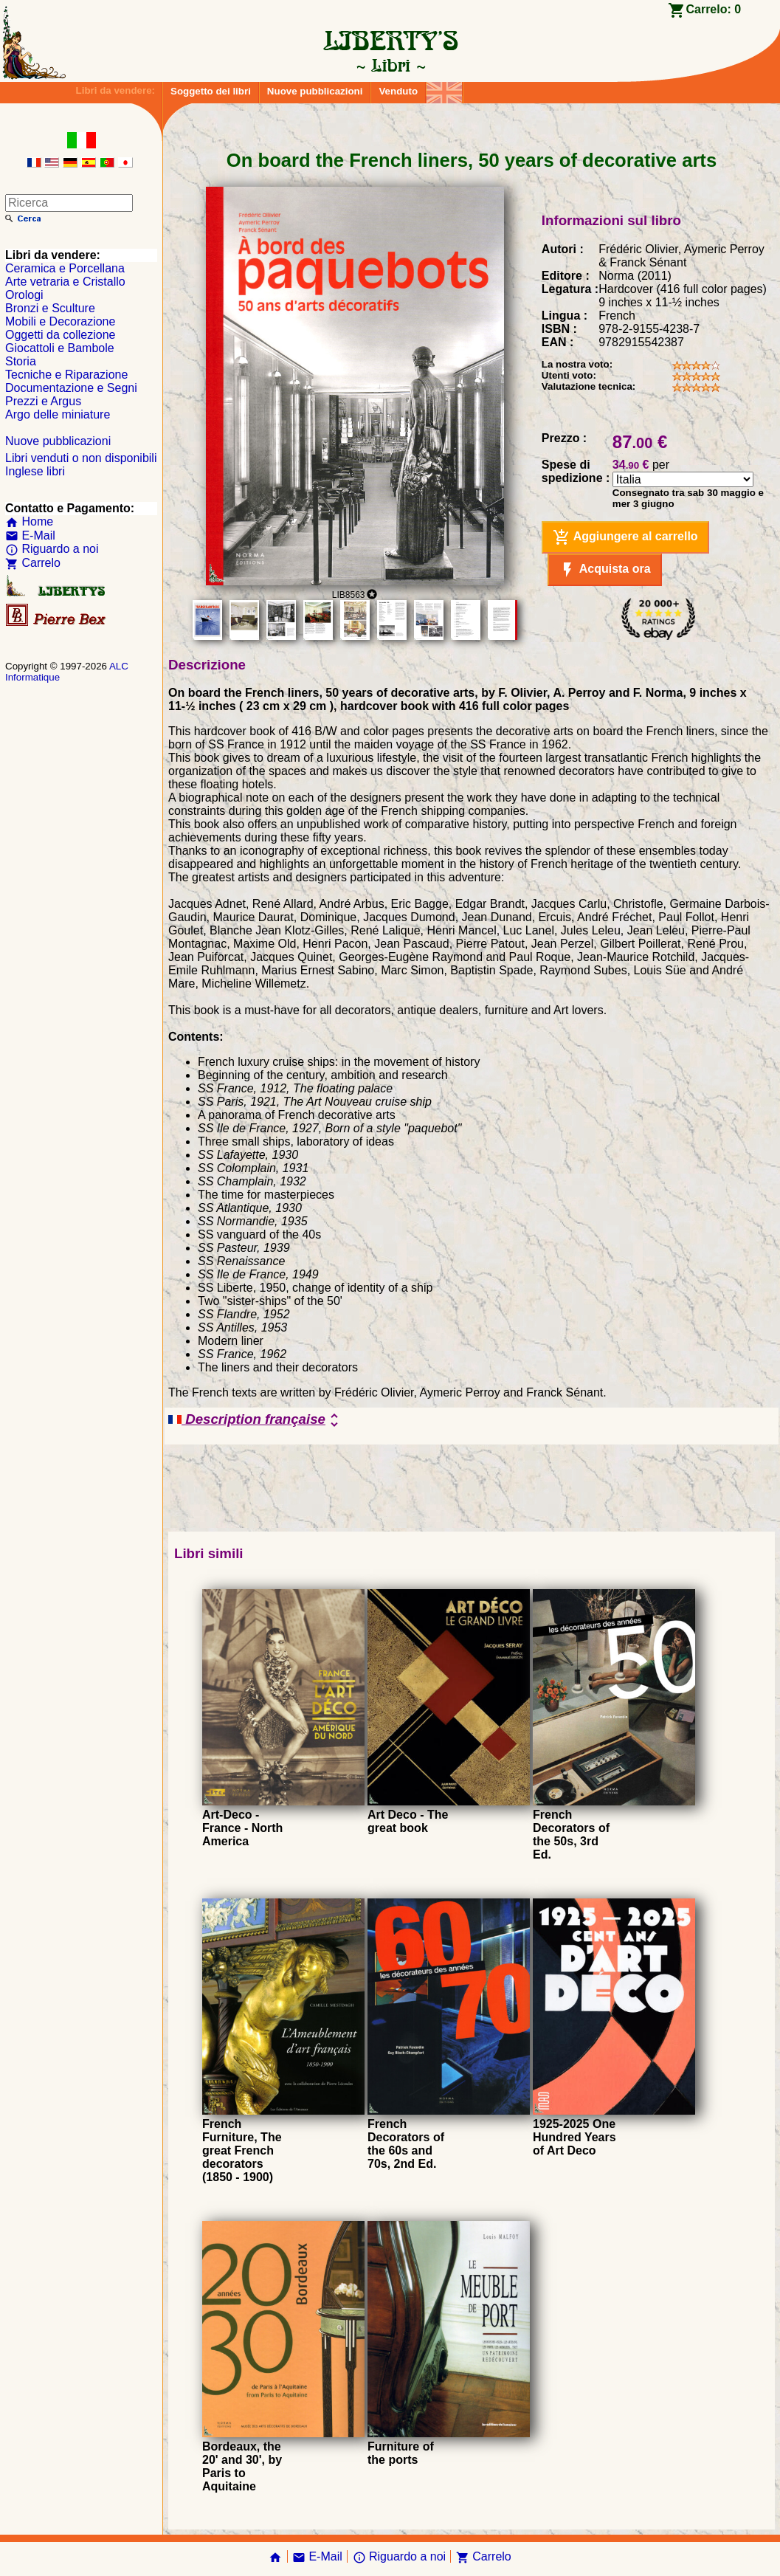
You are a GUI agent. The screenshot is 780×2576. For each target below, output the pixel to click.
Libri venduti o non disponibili (80, 458)
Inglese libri (35, 471)
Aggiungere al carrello (625, 537)
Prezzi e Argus (43, 401)
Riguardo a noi (52, 549)
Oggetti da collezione (60, 334)
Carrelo (33, 563)
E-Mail (30, 535)
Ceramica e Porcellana (65, 268)
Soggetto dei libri (210, 91)
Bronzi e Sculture (50, 308)
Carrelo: (713, 9)
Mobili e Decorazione (60, 321)
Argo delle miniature (57, 414)
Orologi (24, 295)
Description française (255, 1420)
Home (29, 521)
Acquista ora (605, 570)
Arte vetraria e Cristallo (65, 281)
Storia (20, 361)
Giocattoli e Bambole (59, 348)
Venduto (398, 91)
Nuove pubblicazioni (315, 91)
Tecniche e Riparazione (66, 374)
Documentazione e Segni (71, 388)
